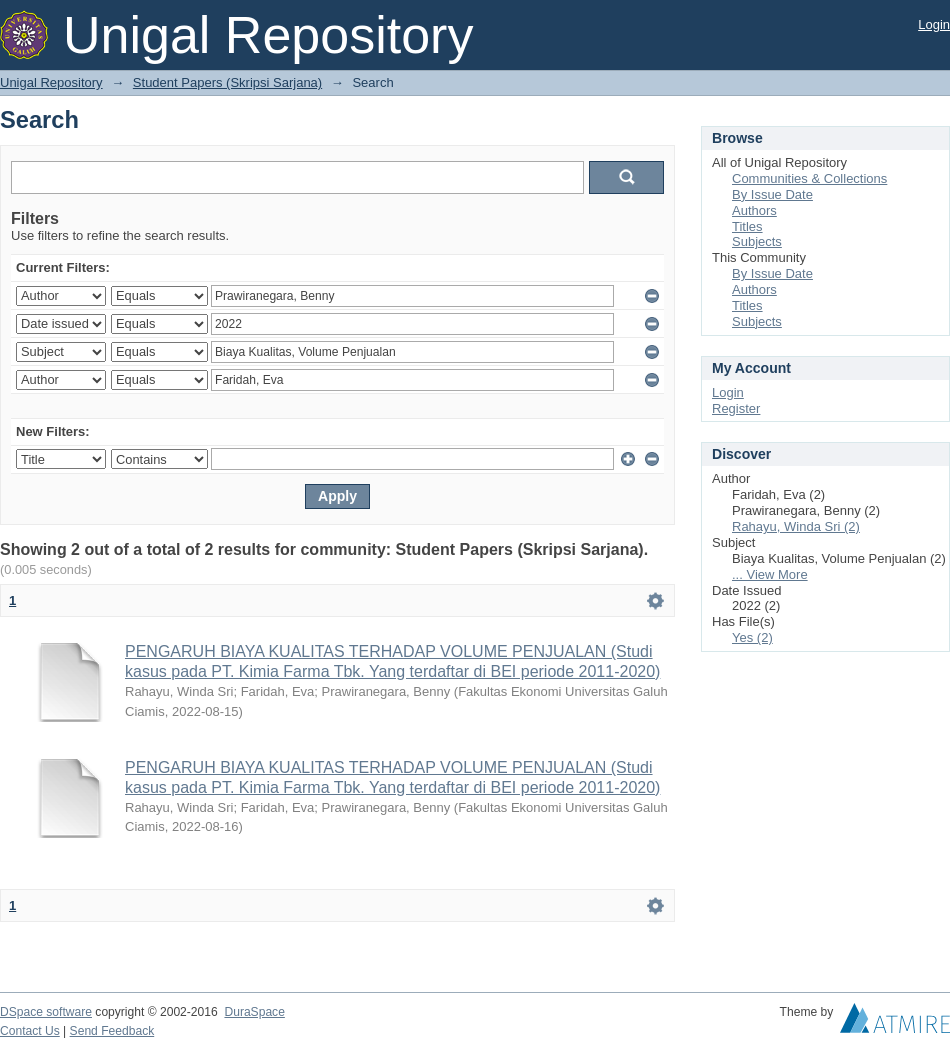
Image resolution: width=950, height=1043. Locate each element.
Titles (747, 226)
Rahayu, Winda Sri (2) (796, 526)
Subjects (757, 241)
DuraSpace (254, 1012)
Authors (754, 210)
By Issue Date (772, 194)
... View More (770, 574)
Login (934, 24)
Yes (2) (752, 637)
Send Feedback (112, 1031)
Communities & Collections (809, 178)
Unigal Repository (51, 82)
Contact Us (30, 1031)
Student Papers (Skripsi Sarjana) (227, 82)
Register (736, 408)
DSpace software (46, 1012)
